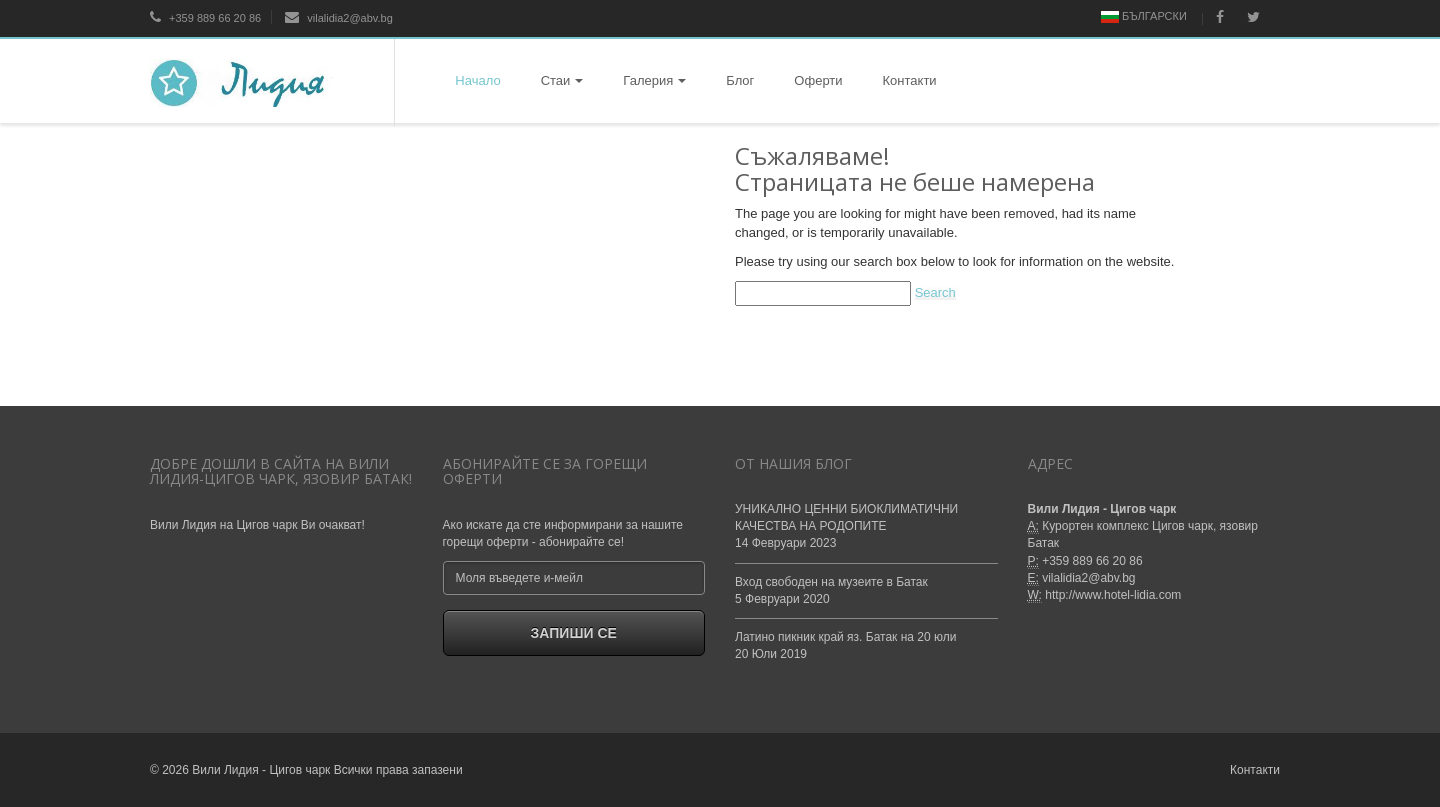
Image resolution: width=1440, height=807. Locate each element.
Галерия (654, 80)
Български (1144, 16)
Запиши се (574, 633)
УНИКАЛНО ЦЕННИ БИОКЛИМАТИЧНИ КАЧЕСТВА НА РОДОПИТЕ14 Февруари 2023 (846, 526)
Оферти (818, 80)
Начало (477, 80)
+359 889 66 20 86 (205, 18)
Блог (740, 80)
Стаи (562, 80)
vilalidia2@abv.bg (339, 18)
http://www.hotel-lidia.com (1113, 595)
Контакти (910, 80)
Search (935, 292)
